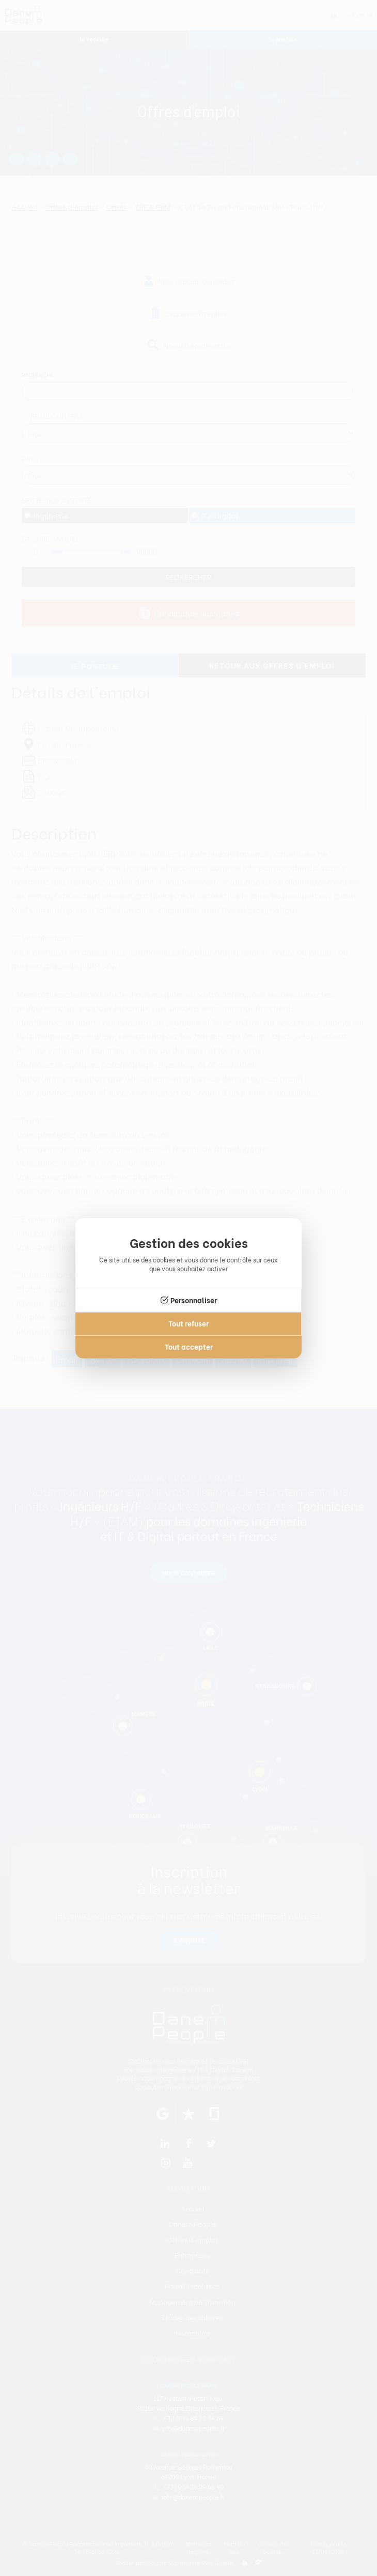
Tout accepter (189, 1346)
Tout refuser (188, 1323)
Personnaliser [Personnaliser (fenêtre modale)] (193, 1299)
